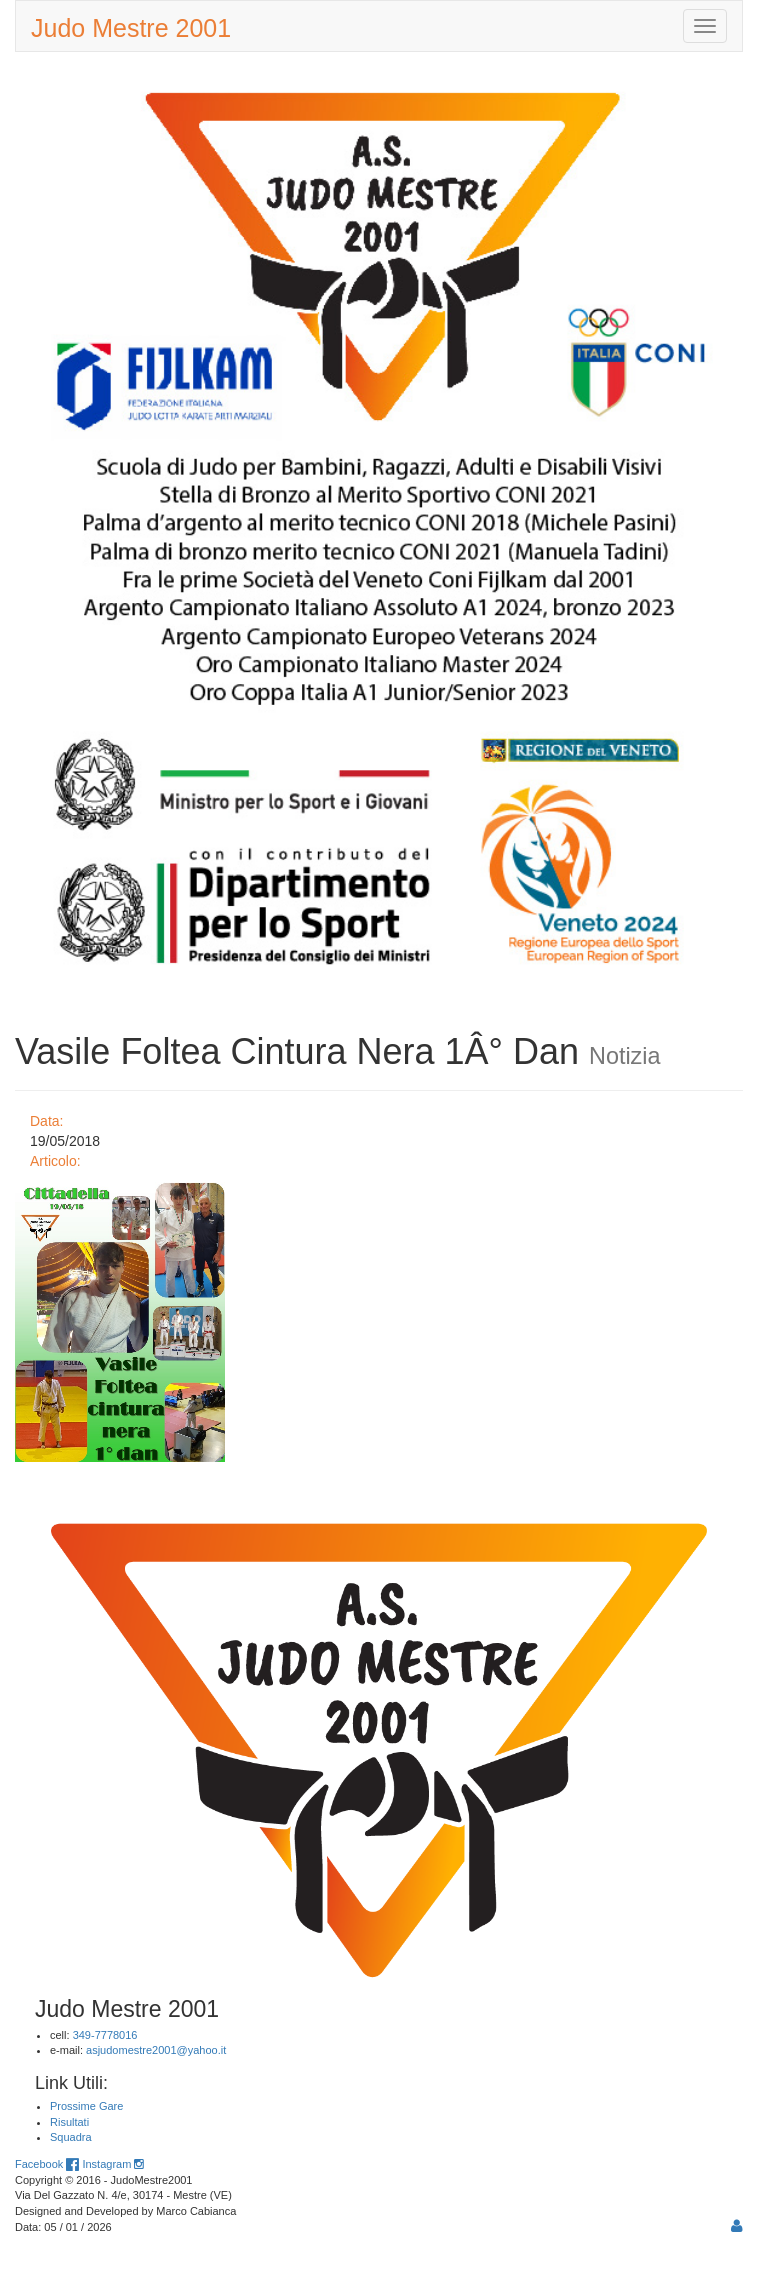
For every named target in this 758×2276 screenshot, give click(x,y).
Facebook (47, 2164)
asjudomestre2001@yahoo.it (156, 2050)
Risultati (69, 2122)
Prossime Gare (86, 2106)
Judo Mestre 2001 (131, 28)
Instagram (112, 2164)
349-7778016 (105, 2035)
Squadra (71, 2137)
